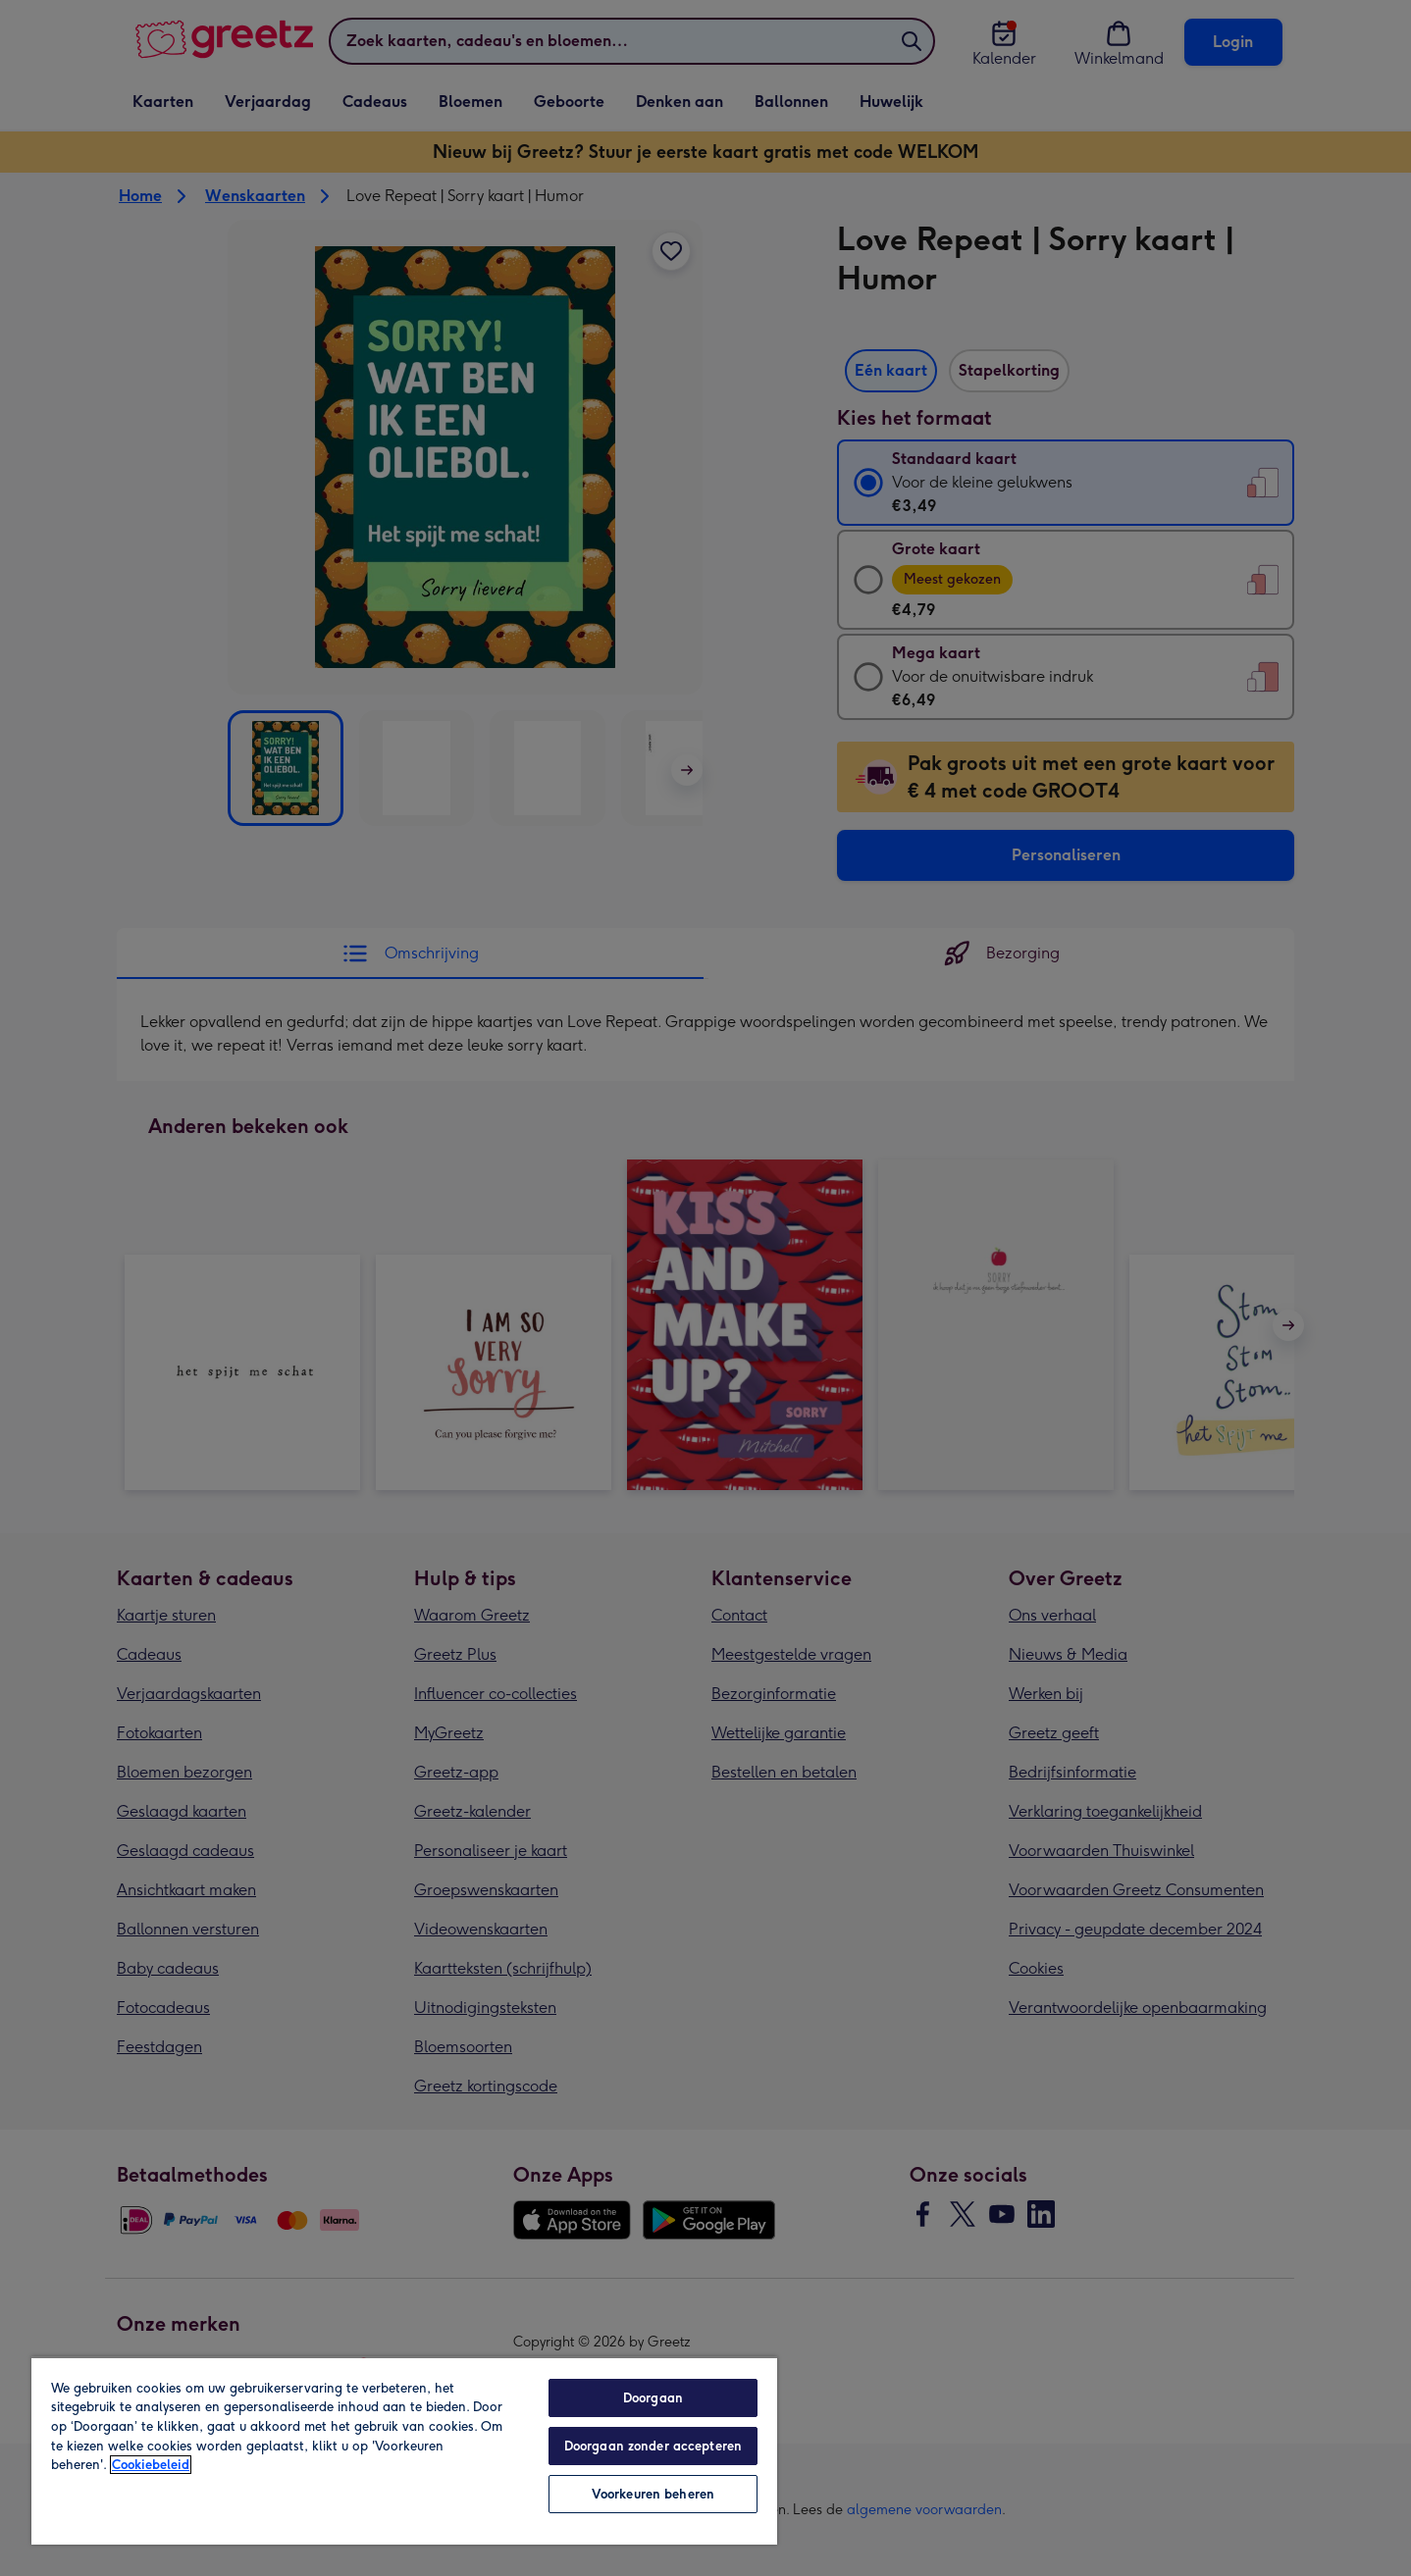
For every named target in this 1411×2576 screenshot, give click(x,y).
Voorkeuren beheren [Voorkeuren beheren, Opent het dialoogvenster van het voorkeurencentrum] (653, 2494)
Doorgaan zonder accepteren (653, 2446)
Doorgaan (653, 2398)
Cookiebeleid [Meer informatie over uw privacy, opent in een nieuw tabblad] (150, 2464)
